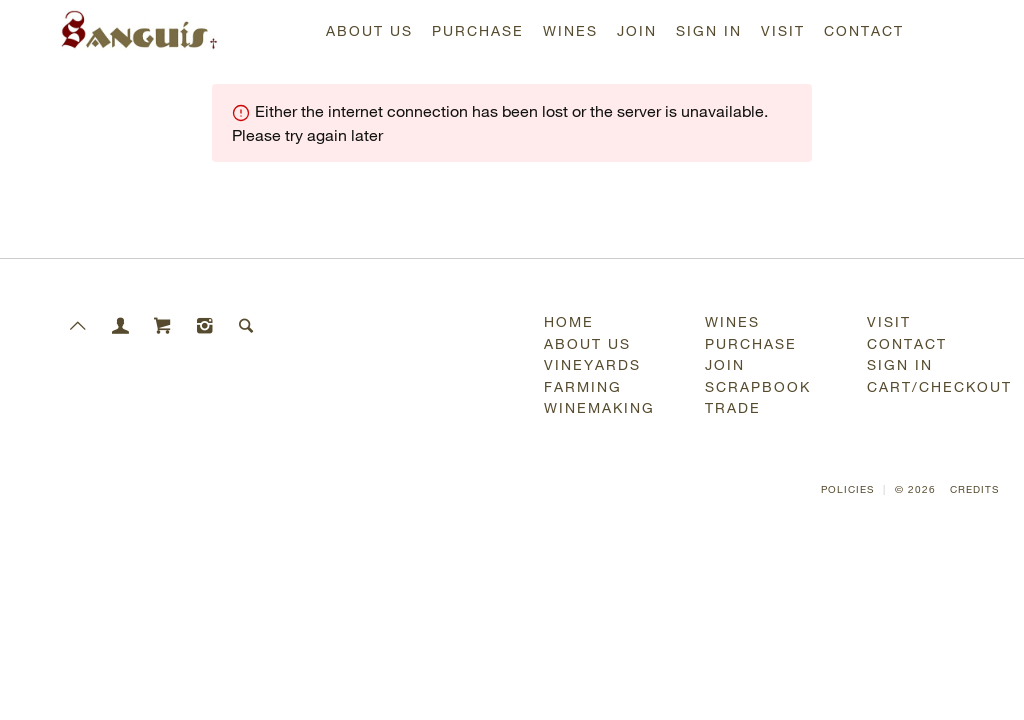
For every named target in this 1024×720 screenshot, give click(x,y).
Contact (864, 30)
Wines (570, 30)
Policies (847, 489)
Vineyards (592, 364)
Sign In (709, 30)
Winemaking (599, 407)
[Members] (121, 311)
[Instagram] (205, 311)
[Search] (247, 311)
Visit (783, 30)
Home (569, 321)
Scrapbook (758, 386)
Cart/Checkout (935, 386)
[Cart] (163, 311)
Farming (583, 386)
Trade (733, 407)
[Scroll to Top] (79, 311)
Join (637, 30)
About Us (369, 30)
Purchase (478, 30)
